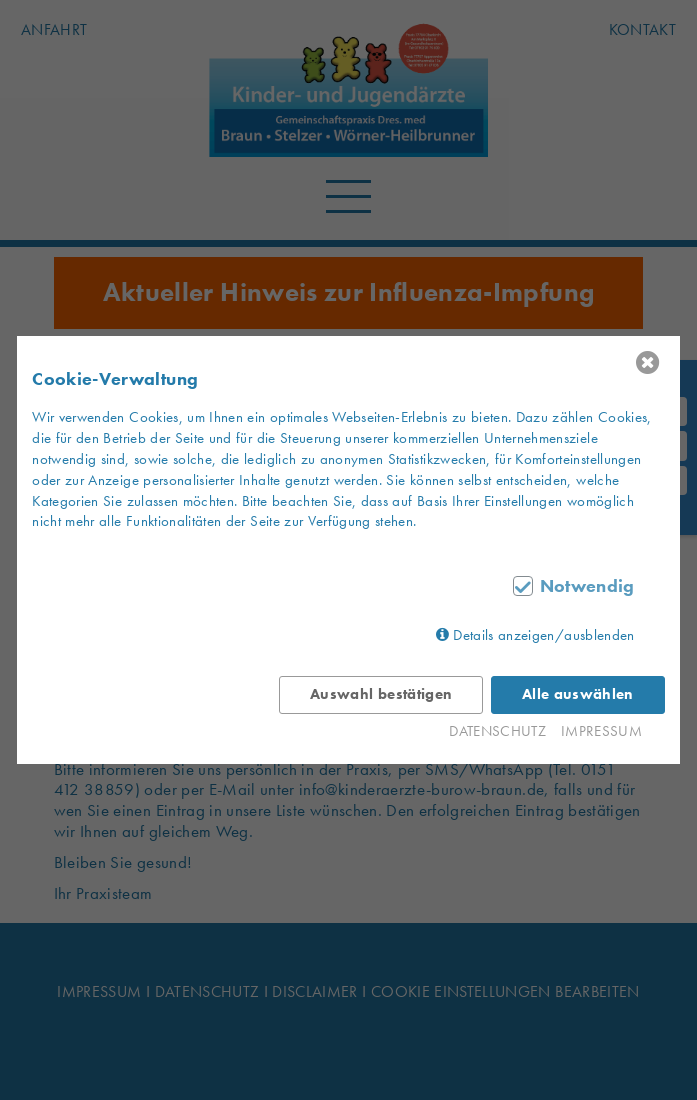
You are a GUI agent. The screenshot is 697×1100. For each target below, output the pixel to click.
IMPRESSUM (601, 731)
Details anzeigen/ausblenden (543, 635)
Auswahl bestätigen (381, 694)
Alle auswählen (578, 694)
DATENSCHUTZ (497, 731)
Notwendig (587, 586)
